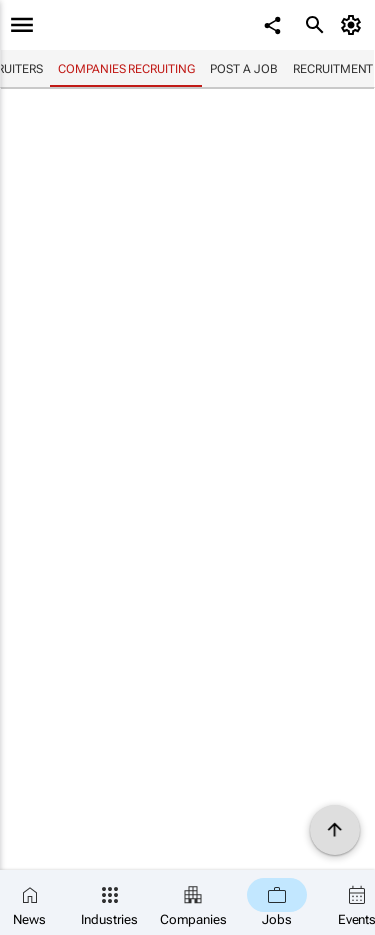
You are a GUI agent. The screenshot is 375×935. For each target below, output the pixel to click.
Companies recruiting (126, 69)
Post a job (243, 69)
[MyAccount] (354, 25)
